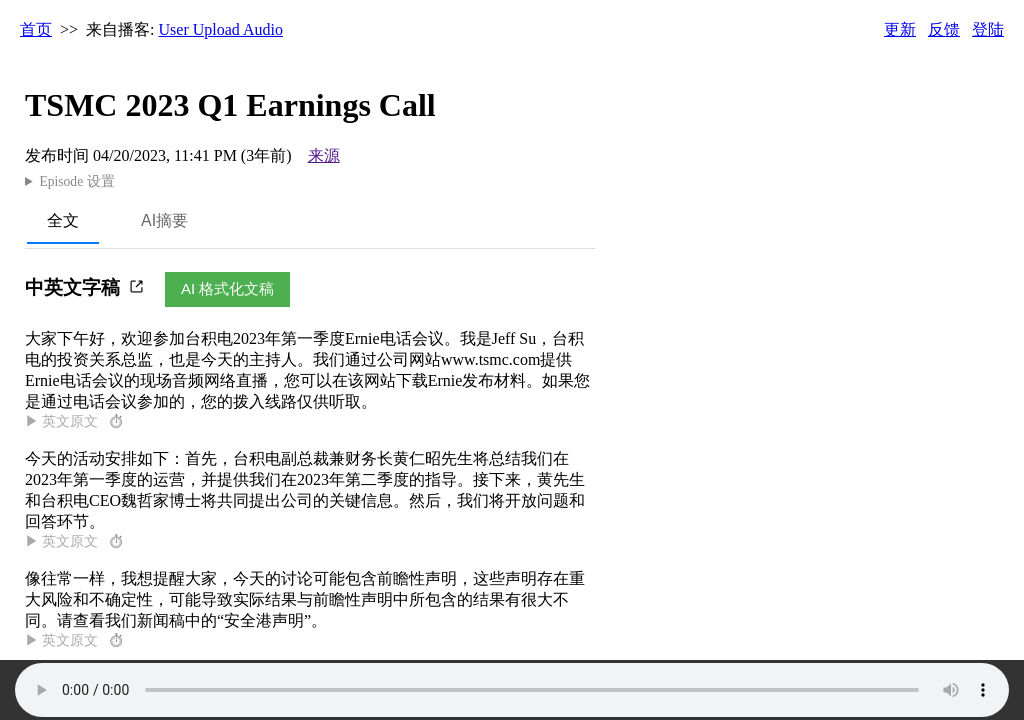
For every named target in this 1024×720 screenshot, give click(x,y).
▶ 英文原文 (75, 421)
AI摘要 (164, 220)
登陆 (988, 29)
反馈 (944, 29)
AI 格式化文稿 (227, 288)
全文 (63, 220)
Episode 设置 (76, 181)
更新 (900, 29)
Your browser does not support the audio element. (512, 690)
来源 (324, 155)
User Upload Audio (221, 29)
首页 (36, 29)
